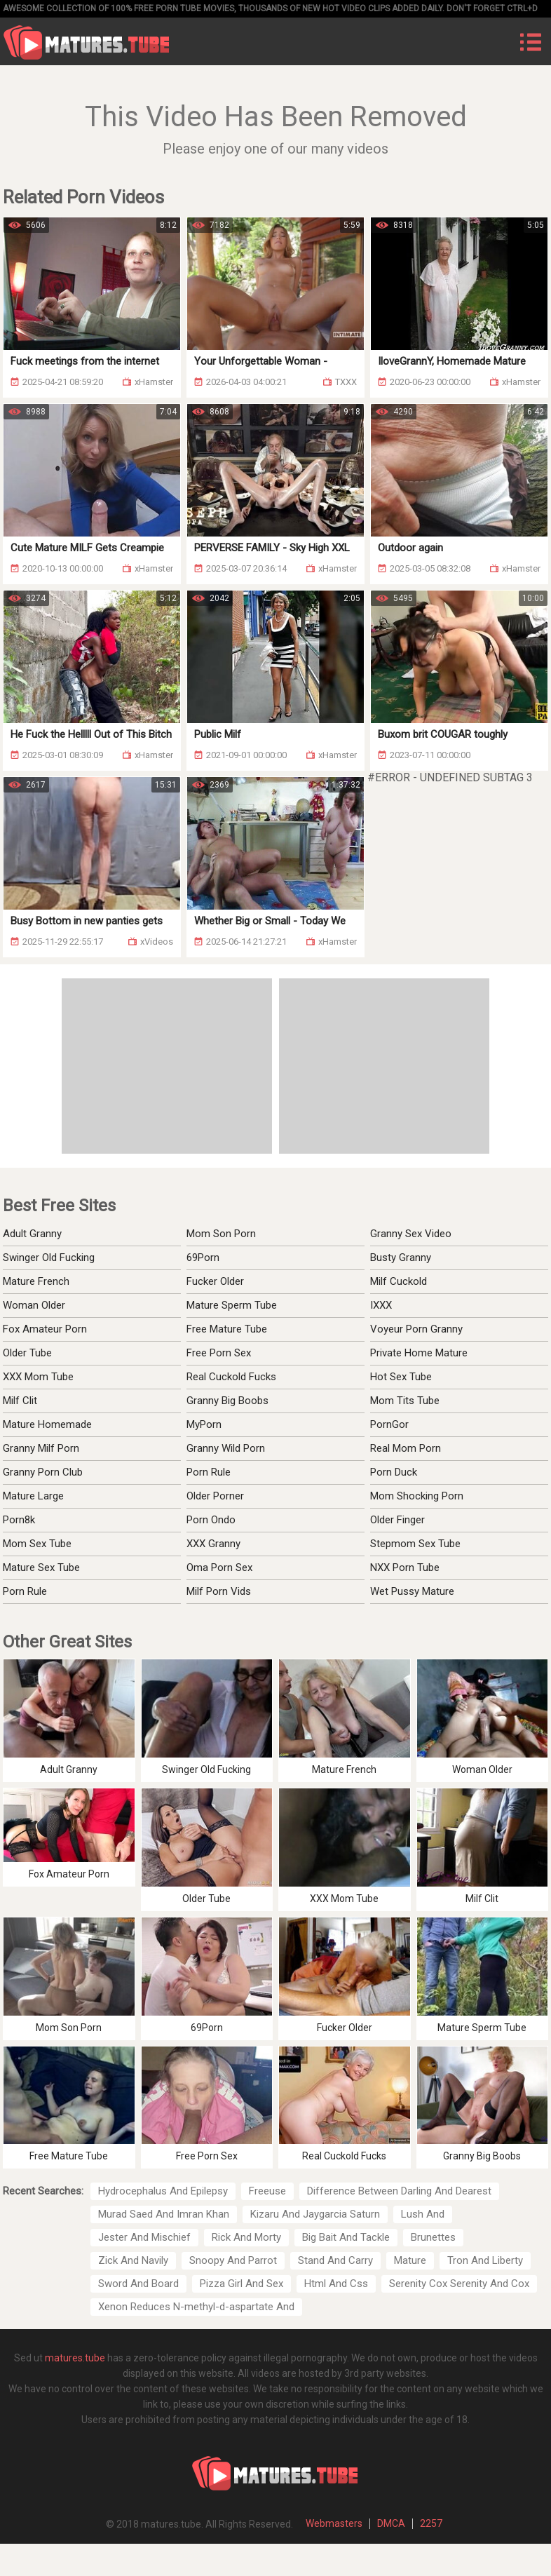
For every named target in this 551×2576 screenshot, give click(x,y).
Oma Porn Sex (219, 1567)
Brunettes (433, 2237)
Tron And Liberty (485, 2260)
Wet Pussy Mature (412, 1591)
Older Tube (27, 1353)
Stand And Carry (335, 2260)
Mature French (36, 1281)
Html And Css (336, 2283)
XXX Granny (213, 1543)
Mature (410, 2260)
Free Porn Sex (218, 1353)
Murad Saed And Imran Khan (163, 2214)
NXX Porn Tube (405, 1567)
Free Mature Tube (226, 1329)
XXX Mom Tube (38, 1376)
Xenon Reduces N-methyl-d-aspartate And (196, 2306)
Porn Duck (393, 1472)
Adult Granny (32, 1233)
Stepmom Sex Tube (415, 1543)
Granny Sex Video (410, 1233)
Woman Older (34, 1305)
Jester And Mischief (144, 2237)
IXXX (381, 1305)
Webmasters (334, 2523)
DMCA (391, 2523)
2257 (431, 2523)
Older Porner (215, 1496)
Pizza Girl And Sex (241, 2283)
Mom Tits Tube (405, 1400)
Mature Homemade (47, 1424)
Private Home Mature (419, 1353)
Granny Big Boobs (227, 1400)
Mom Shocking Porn (416, 1496)
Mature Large (33, 1496)
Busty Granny (400, 1257)
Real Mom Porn (405, 1448)
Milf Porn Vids (218, 1591)
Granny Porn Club (43, 1472)
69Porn (202, 1257)
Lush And (422, 2214)
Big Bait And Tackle (346, 2237)
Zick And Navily (133, 2260)
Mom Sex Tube (37, 1543)
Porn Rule (25, 1591)
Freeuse (267, 2191)
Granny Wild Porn (225, 1448)
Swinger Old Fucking (49, 1257)
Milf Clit (20, 1400)
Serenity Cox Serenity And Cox (459, 2283)
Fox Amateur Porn (45, 1329)
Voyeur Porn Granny (416, 1329)
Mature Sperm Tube (231, 1305)
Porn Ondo (211, 1519)
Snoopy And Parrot (233, 2260)
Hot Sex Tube (401, 1376)
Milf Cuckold (398, 1281)
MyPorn (204, 1424)
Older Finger (397, 1519)
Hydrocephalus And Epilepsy (163, 2191)
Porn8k (19, 1519)
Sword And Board (138, 2283)
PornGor (389, 1424)
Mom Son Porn (221, 1233)
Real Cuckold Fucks (231, 1376)
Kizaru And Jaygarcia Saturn (315, 2214)
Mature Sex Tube (41, 1567)
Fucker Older (215, 1281)
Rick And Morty (246, 2237)
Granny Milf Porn (41, 1448)
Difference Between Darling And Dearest (399, 2191)
